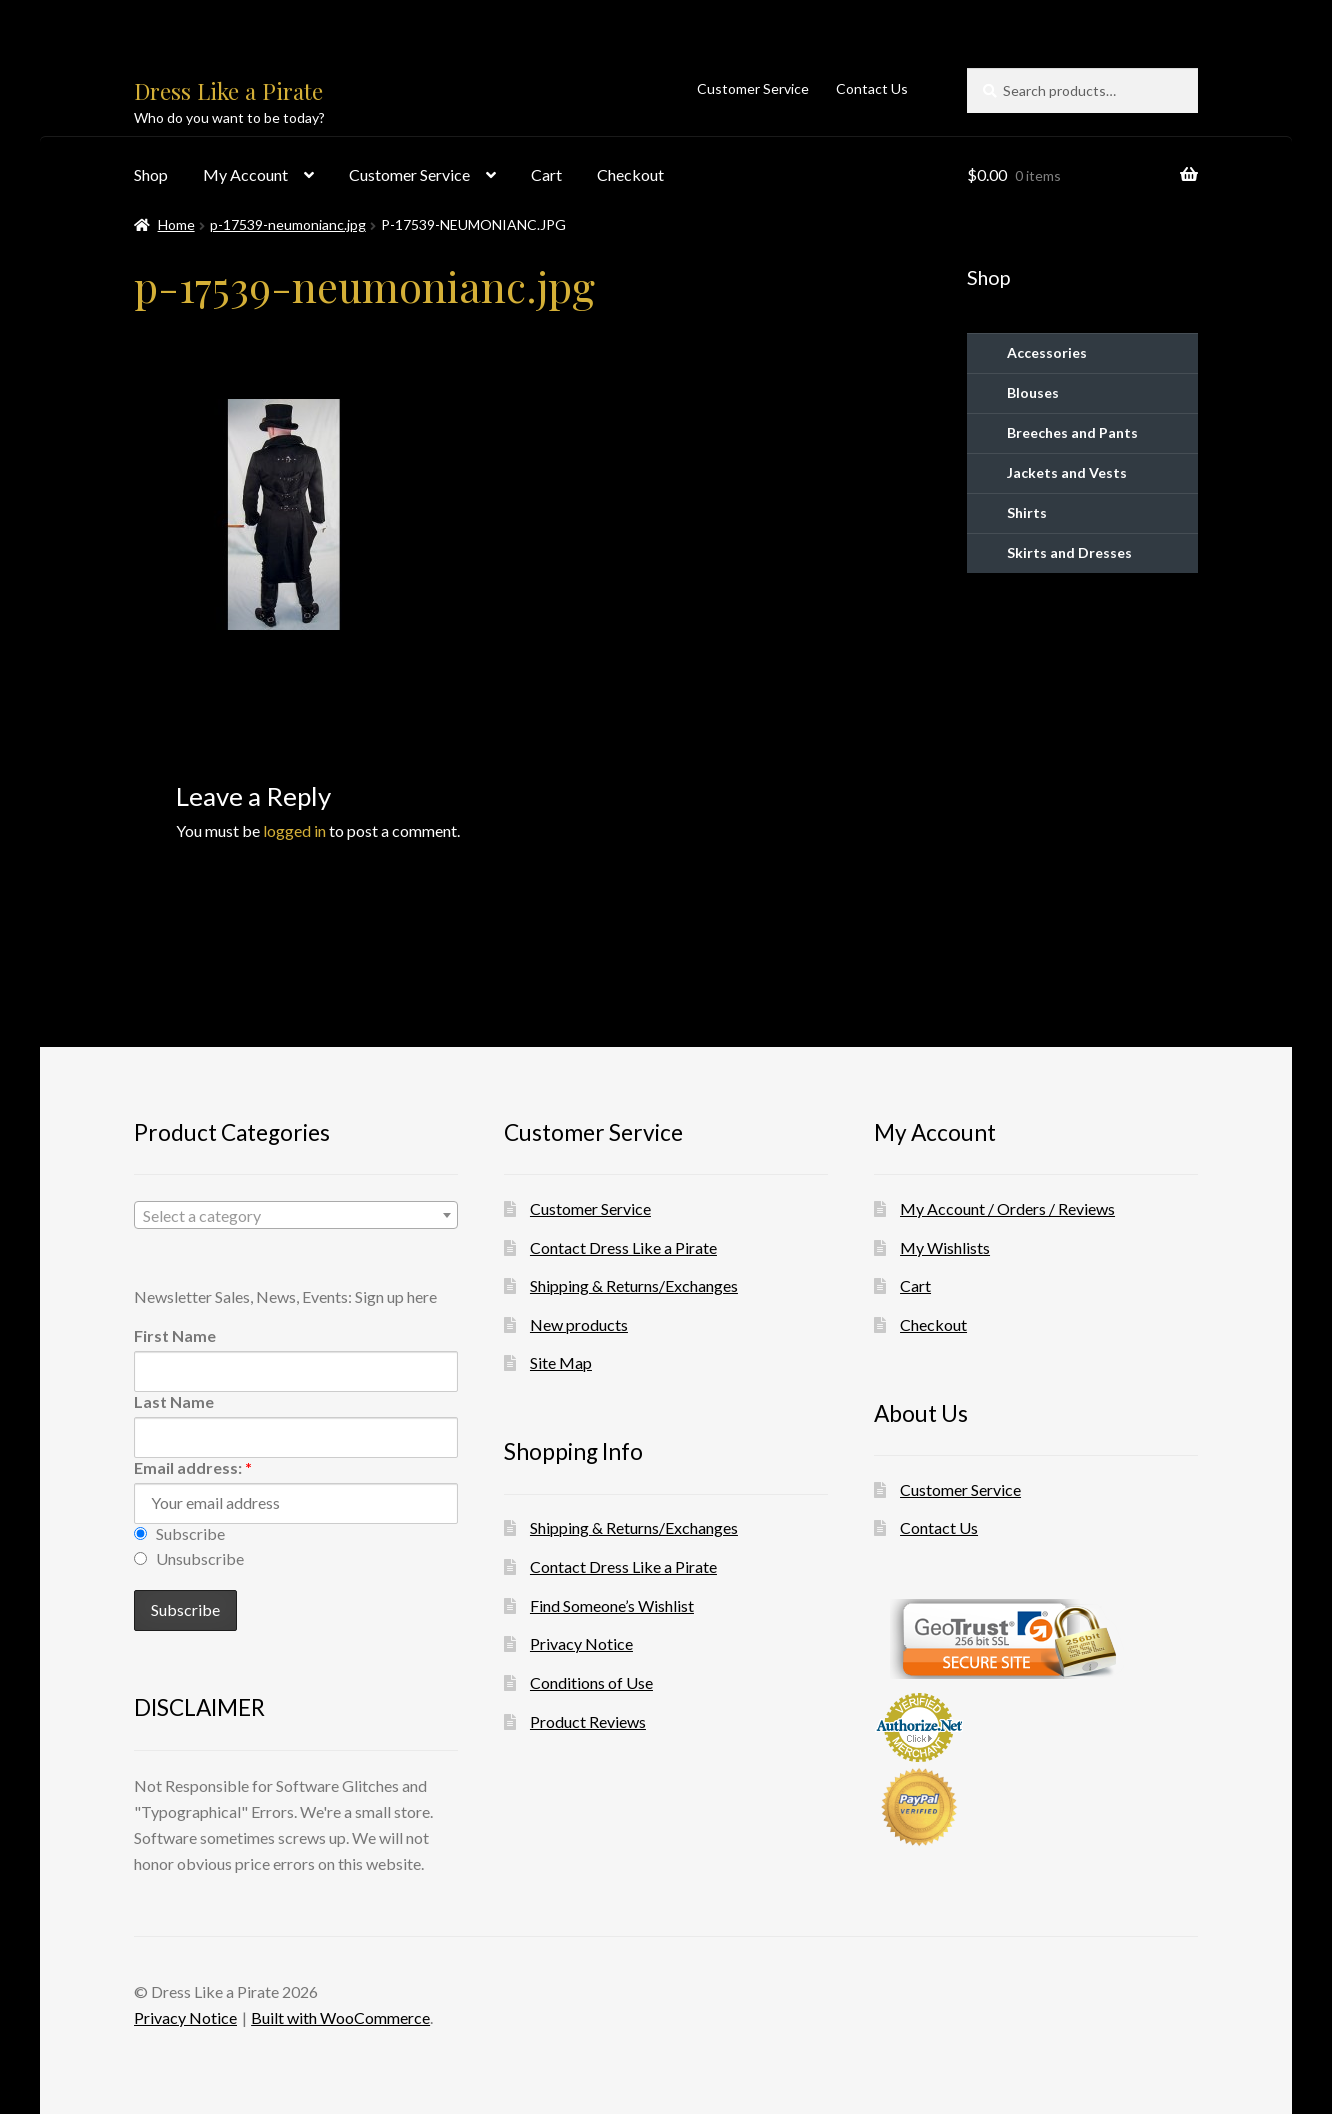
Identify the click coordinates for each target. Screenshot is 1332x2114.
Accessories (1047, 352)
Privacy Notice (581, 1643)
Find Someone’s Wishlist (612, 1605)
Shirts (1027, 512)
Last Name (174, 1401)
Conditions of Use (591, 1682)
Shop (151, 174)
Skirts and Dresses (1069, 552)
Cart (546, 174)
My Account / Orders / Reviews (1007, 1208)
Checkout (630, 174)
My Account (245, 174)
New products (579, 1324)
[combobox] (296, 1215)
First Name (175, 1335)
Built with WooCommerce (340, 2017)
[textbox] (296, 1216)
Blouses (1033, 392)
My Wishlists (945, 1247)
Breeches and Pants (1072, 432)
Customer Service (753, 88)
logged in (294, 830)
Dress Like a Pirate (228, 91)
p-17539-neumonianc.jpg (288, 224)
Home (176, 224)
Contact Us (872, 88)
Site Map (561, 1362)
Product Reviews (588, 1721)
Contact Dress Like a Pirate (623, 1247)
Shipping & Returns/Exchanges (634, 1285)
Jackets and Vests (1067, 472)
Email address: (193, 1467)
